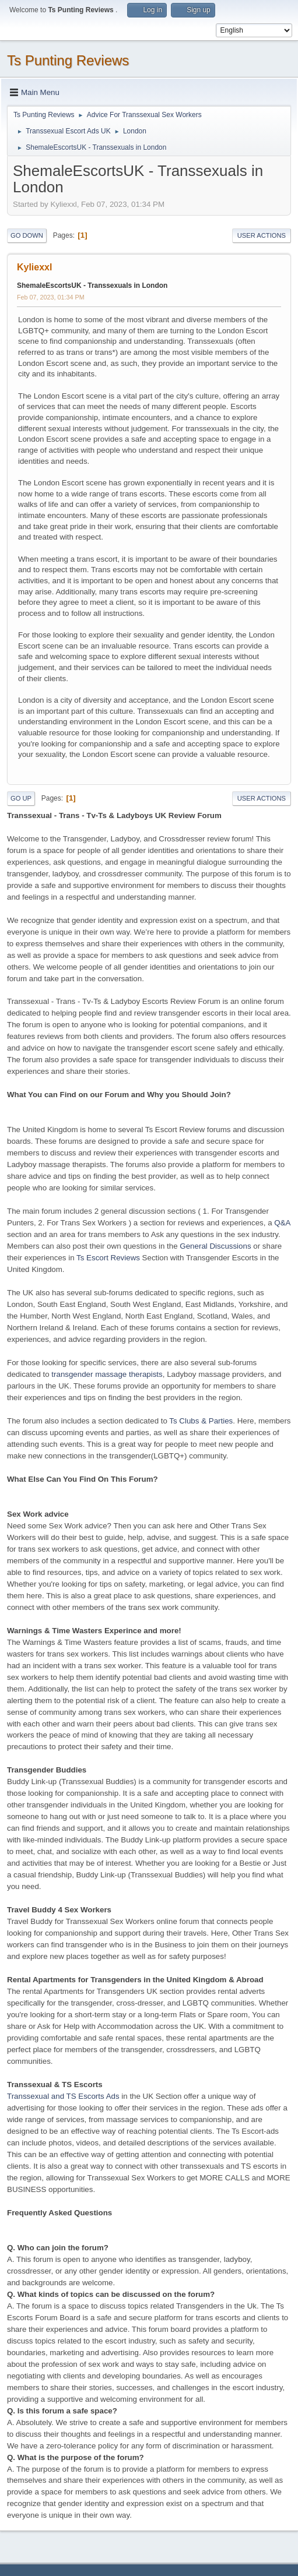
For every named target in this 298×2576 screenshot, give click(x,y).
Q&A (282, 1222)
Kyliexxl (34, 267)
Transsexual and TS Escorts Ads (63, 2096)
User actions (261, 235)
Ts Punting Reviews (68, 60)
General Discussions (215, 1246)
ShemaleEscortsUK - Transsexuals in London (92, 285)
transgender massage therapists (106, 1374)
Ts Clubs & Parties (201, 1420)
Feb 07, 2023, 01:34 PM (51, 297)
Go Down (26, 235)
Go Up (20, 798)
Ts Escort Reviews (108, 1257)
